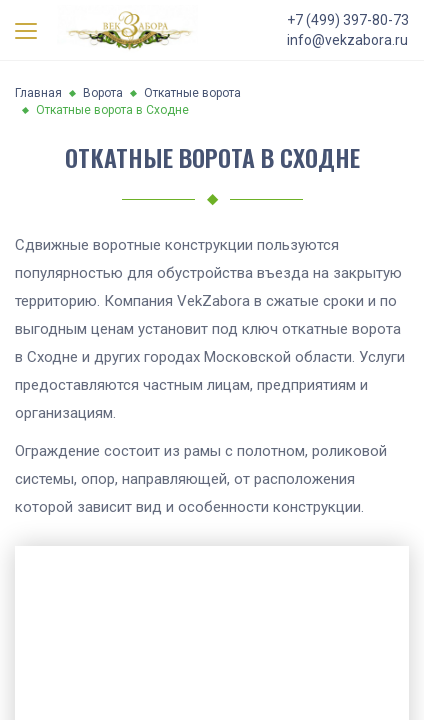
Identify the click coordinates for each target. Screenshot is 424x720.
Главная (38, 93)
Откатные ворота (192, 93)
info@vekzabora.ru (347, 40)
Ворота (103, 93)
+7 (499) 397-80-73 (348, 20)
